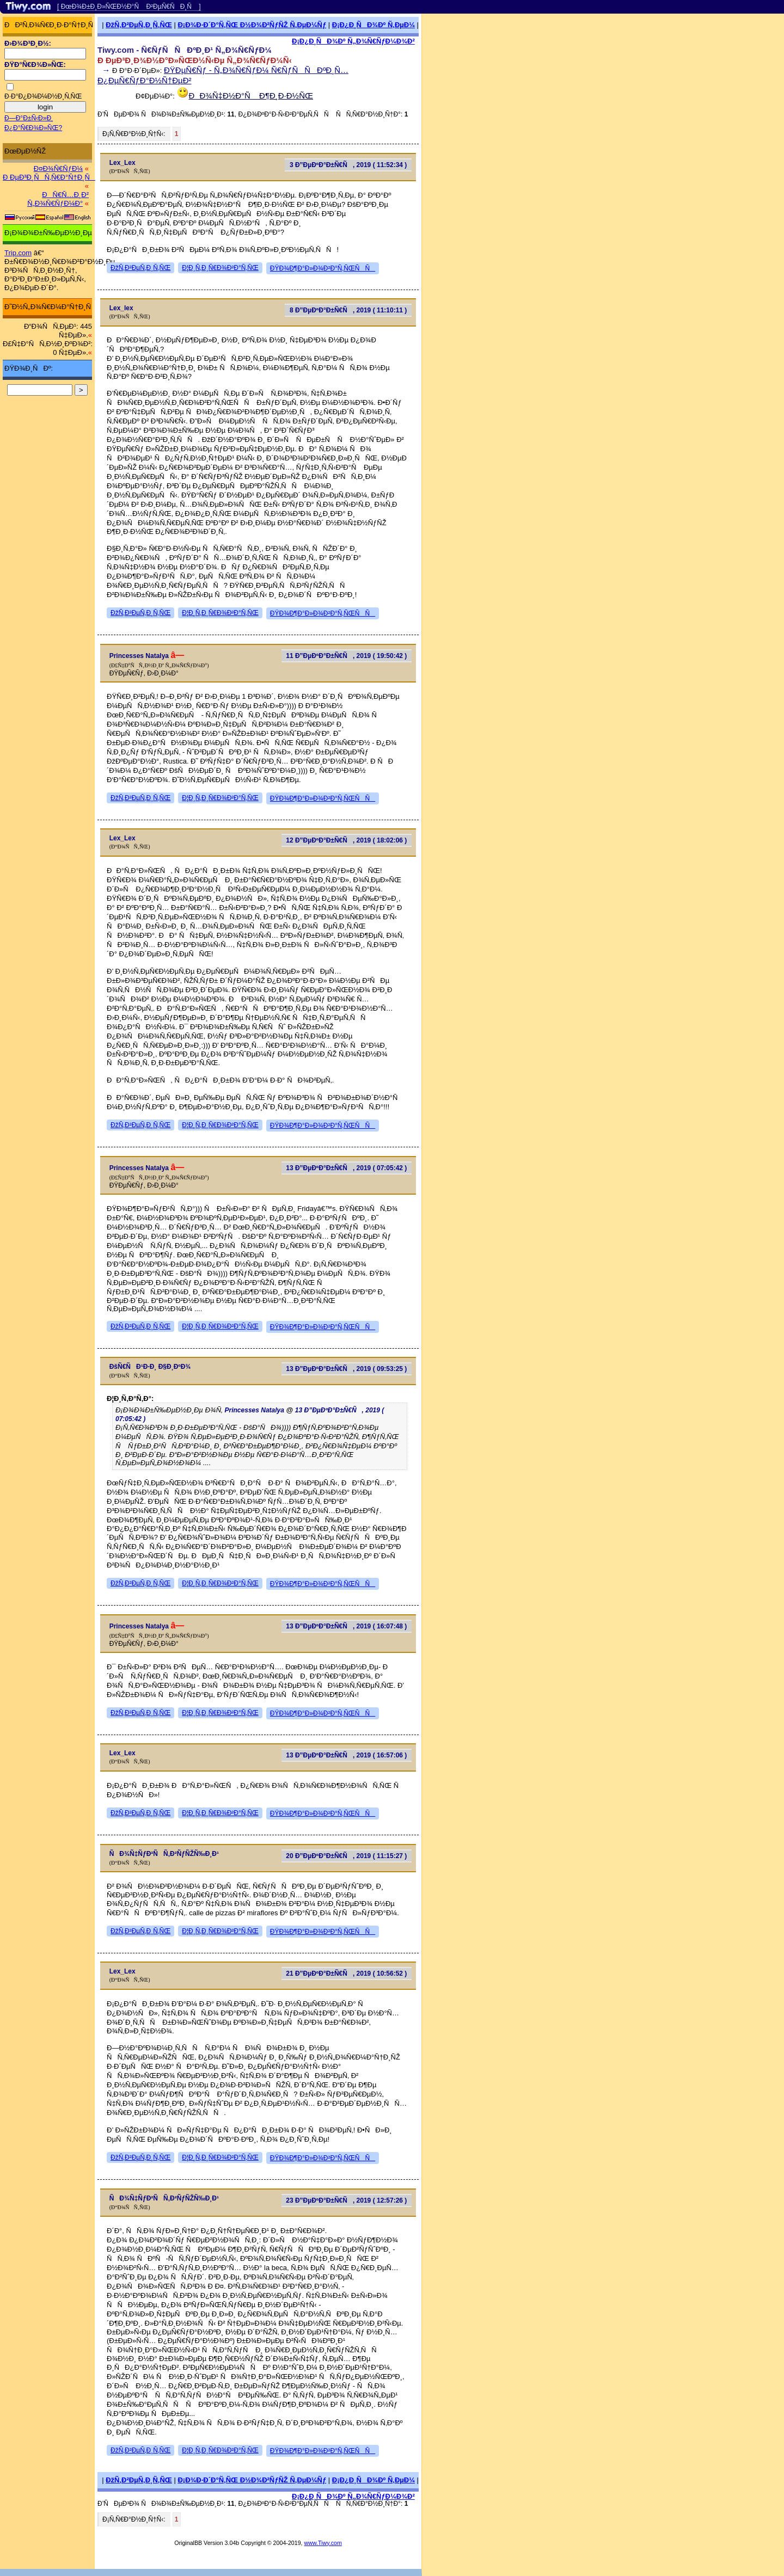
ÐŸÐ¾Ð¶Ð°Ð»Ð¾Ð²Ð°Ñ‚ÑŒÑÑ (322, 268)
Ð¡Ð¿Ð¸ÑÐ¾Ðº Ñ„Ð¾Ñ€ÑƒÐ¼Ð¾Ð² (353, 41)
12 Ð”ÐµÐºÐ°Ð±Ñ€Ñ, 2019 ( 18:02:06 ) (346, 840)
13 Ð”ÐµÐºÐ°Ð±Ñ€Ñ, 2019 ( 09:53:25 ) (346, 1369)
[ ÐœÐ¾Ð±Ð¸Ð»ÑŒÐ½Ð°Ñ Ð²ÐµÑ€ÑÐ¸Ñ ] (129, 6)
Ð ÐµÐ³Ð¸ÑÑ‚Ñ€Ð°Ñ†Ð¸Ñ (49, 177)
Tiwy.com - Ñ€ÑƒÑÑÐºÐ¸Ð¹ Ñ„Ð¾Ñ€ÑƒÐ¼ (184, 49)
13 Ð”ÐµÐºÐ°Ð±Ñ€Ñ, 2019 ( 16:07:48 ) (346, 1626)
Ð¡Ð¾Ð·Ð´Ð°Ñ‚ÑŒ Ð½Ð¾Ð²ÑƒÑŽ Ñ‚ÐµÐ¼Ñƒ (251, 25)
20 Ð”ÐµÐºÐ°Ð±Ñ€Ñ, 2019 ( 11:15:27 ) (346, 1856)
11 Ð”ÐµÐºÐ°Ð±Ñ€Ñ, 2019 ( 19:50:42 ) (346, 656)
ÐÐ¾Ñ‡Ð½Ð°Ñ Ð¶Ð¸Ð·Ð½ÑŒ (251, 95)
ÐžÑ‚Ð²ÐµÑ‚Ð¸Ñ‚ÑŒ (139, 25)
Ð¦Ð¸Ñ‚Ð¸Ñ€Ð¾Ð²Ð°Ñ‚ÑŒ (220, 268)
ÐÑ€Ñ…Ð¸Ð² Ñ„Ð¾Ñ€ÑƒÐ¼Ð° (58, 198)
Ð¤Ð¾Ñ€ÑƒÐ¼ (58, 168)
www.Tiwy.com (323, 2543)
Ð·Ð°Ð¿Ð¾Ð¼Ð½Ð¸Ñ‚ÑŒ (43, 96)
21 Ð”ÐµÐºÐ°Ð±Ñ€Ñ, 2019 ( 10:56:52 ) (346, 1973)
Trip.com (18, 253)
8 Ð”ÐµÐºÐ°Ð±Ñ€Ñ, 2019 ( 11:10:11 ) (348, 310)
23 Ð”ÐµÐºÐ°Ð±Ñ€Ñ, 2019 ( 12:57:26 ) (346, 2200)
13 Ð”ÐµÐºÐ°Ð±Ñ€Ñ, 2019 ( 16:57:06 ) (346, 1755)
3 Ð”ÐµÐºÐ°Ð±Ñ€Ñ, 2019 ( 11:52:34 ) (348, 165)
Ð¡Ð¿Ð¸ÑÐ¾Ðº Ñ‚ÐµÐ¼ (373, 25)
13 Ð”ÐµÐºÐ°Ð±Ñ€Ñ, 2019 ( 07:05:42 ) (346, 1168)
